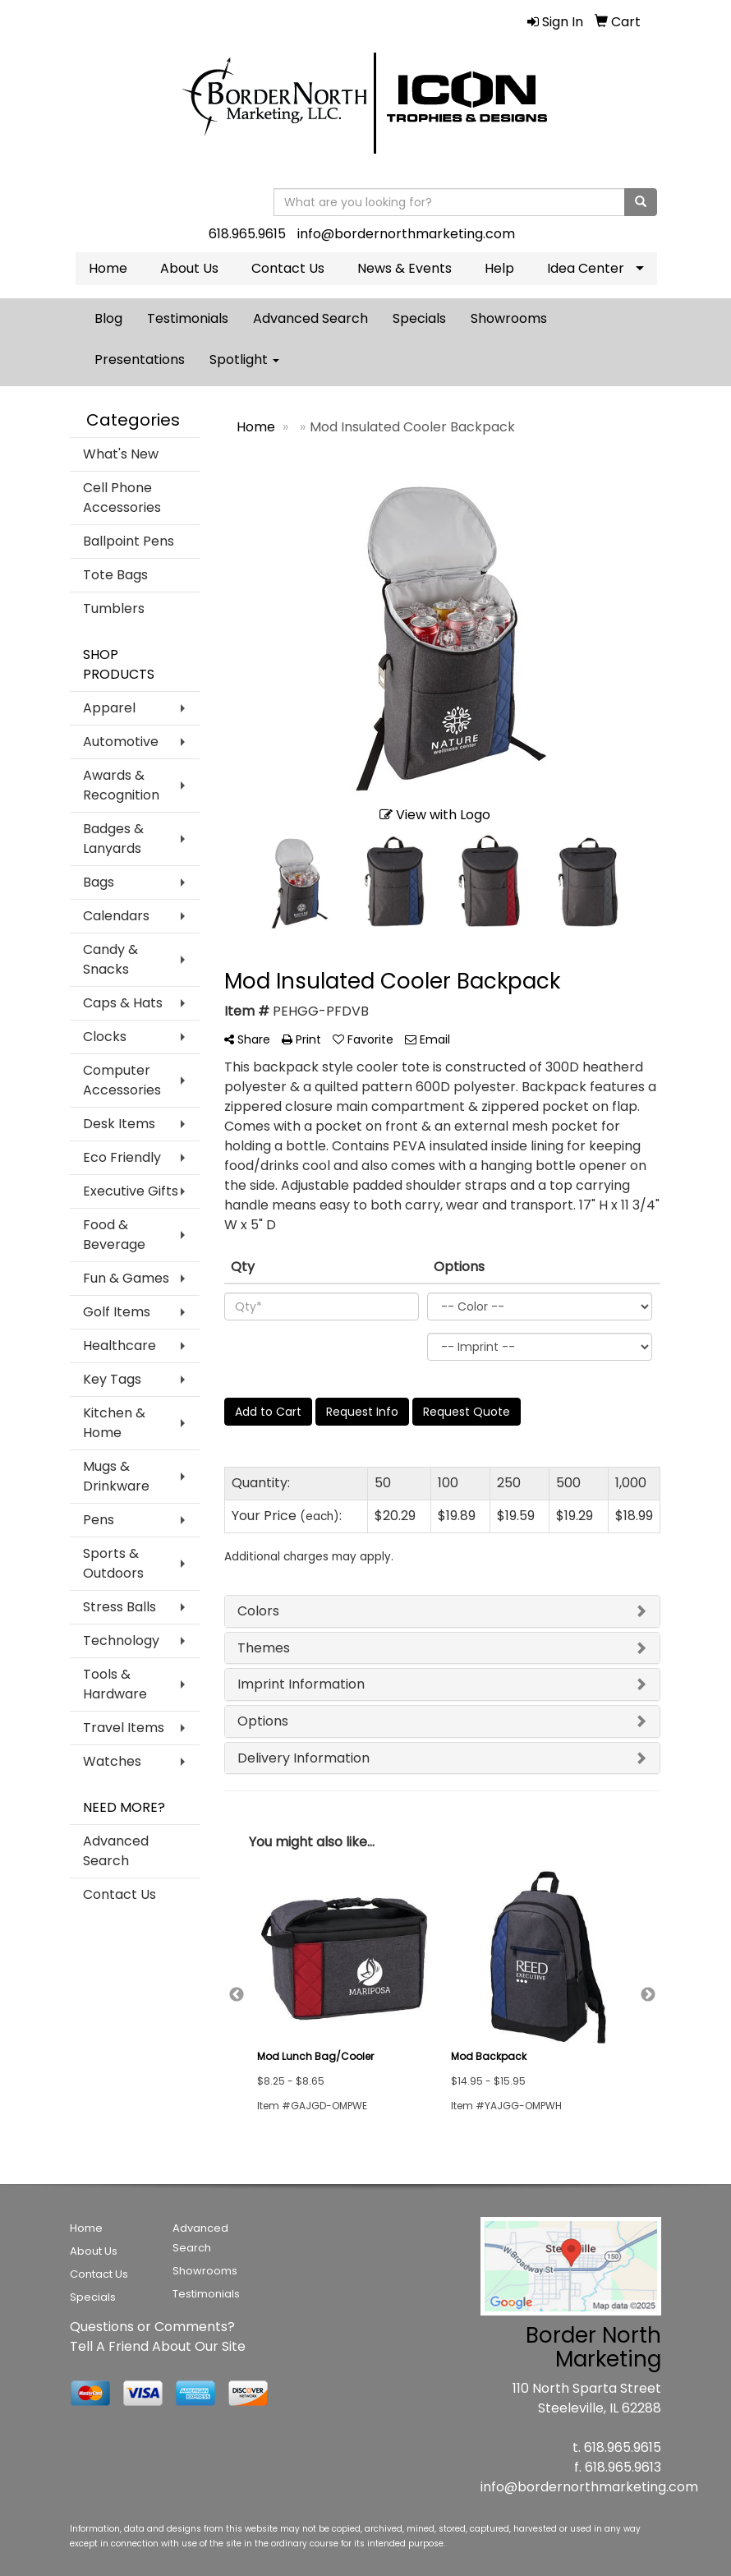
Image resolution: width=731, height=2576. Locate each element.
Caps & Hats (123, 1002)
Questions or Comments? (152, 2326)
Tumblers (114, 608)
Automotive (121, 741)
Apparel (109, 707)
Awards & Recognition (121, 785)
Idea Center (585, 268)
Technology (121, 1640)
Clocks (104, 1036)
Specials (419, 318)
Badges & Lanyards (113, 838)
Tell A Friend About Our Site (158, 2346)
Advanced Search (310, 318)
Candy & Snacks (110, 959)
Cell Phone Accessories (122, 497)
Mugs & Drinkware (116, 1476)
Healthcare (119, 1345)
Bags (98, 882)
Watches (112, 1761)
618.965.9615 (247, 233)
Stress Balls (119, 1606)
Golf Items (116, 1311)
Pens (98, 1519)
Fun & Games (126, 1278)
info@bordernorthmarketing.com (406, 233)
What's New (121, 454)
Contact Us (287, 268)
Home (108, 268)
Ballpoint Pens (128, 541)
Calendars (116, 915)
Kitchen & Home (114, 1422)
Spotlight (244, 359)
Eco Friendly (122, 1157)
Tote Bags (115, 574)
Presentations (139, 359)
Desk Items (119, 1123)
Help (499, 268)
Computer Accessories (122, 1080)
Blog (108, 318)
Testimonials (187, 318)
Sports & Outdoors (113, 1563)
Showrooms (509, 318)
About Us (189, 268)
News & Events (404, 268)
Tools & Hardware (115, 1684)
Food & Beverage (114, 1234)
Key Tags (112, 1379)
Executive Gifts (130, 1191)
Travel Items (123, 1727)
